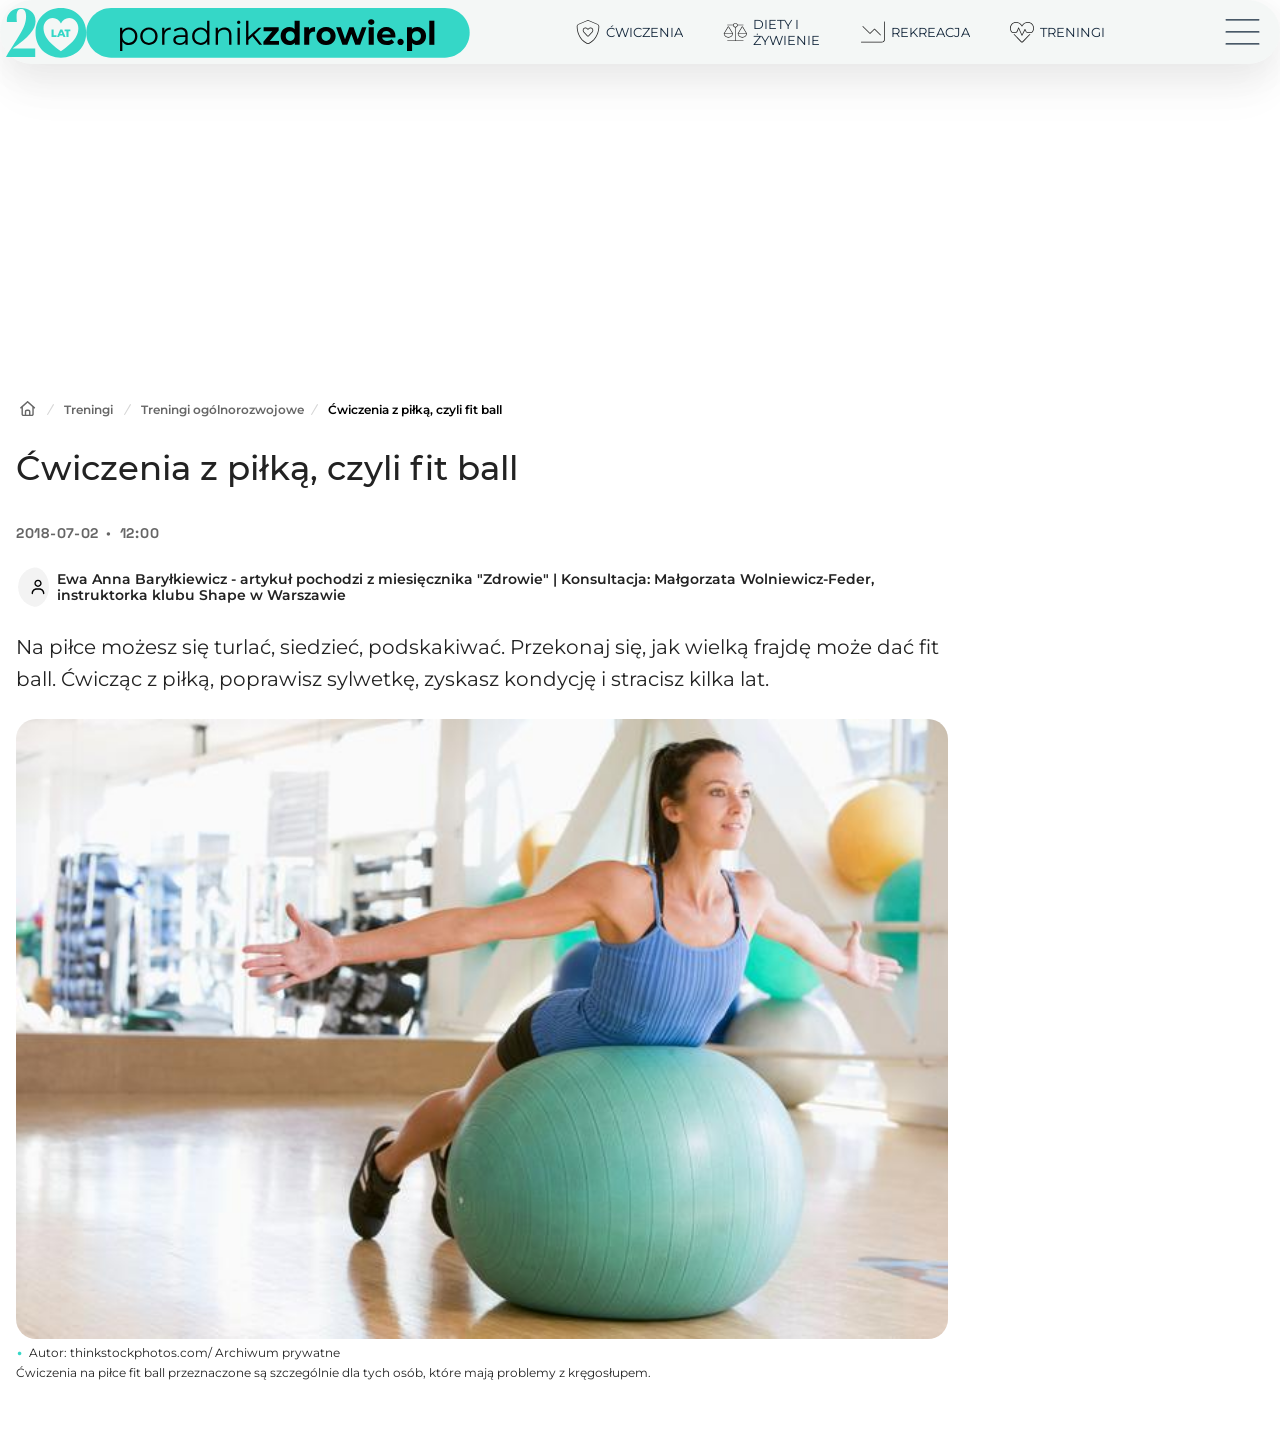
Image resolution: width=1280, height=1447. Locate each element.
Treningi (88, 409)
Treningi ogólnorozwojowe (222, 409)
